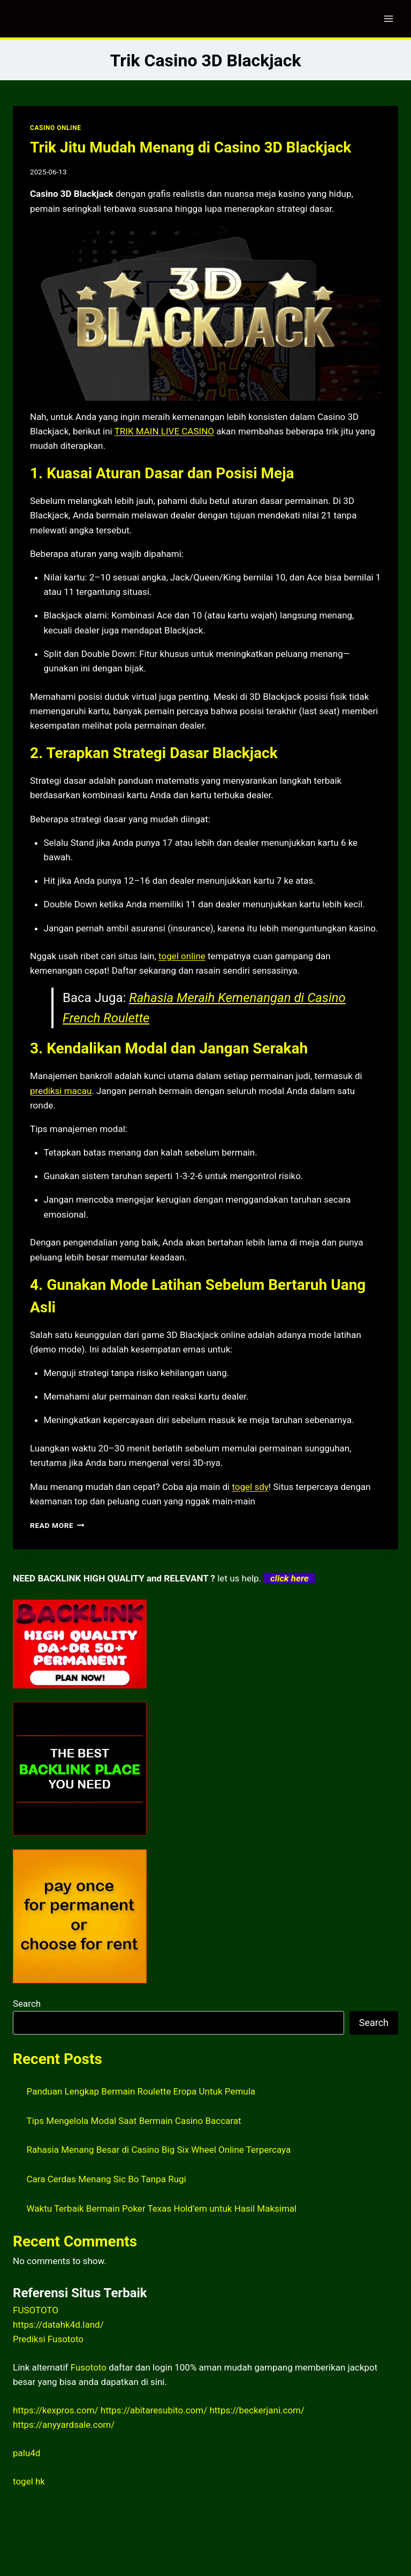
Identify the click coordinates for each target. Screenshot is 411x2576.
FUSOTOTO (35, 2310)
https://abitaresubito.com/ (154, 2410)
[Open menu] (388, 18)
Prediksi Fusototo (48, 2339)
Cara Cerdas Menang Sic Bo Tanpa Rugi (106, 2179)
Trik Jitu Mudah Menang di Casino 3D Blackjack (190, 147)
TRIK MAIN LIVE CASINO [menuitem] (164, 431)
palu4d (26, 2453)
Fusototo (88, 2367)
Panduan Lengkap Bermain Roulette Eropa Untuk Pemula (141, 2091)
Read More (57, 1525)
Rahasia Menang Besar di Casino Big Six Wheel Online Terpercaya (159, 2149)
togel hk (29, 2481)
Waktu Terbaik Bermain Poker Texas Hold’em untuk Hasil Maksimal (162, 2208)
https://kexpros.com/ (55, 2410)
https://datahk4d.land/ (58, 2324)
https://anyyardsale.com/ (64, 2424)
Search (27, 2003)
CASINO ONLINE (55, 128)
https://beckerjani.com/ (257, 2410)
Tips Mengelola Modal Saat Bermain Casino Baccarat (134, 2120)
